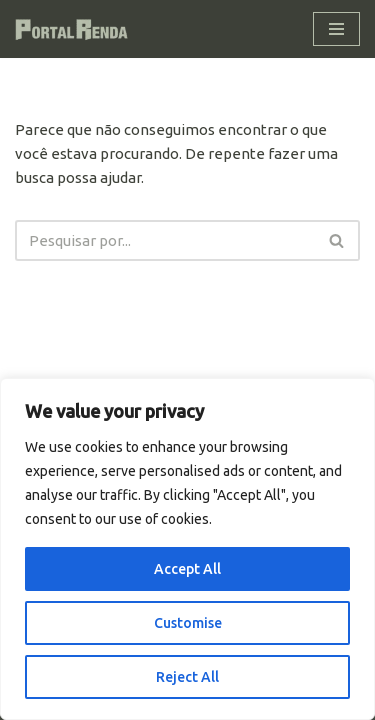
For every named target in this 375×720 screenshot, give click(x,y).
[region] (187, 549)
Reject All (187, 677)
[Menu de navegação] (336, 29)
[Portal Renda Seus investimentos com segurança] (75, 29)
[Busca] (165, 240)
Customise (188, 623)
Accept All (187, 569)
